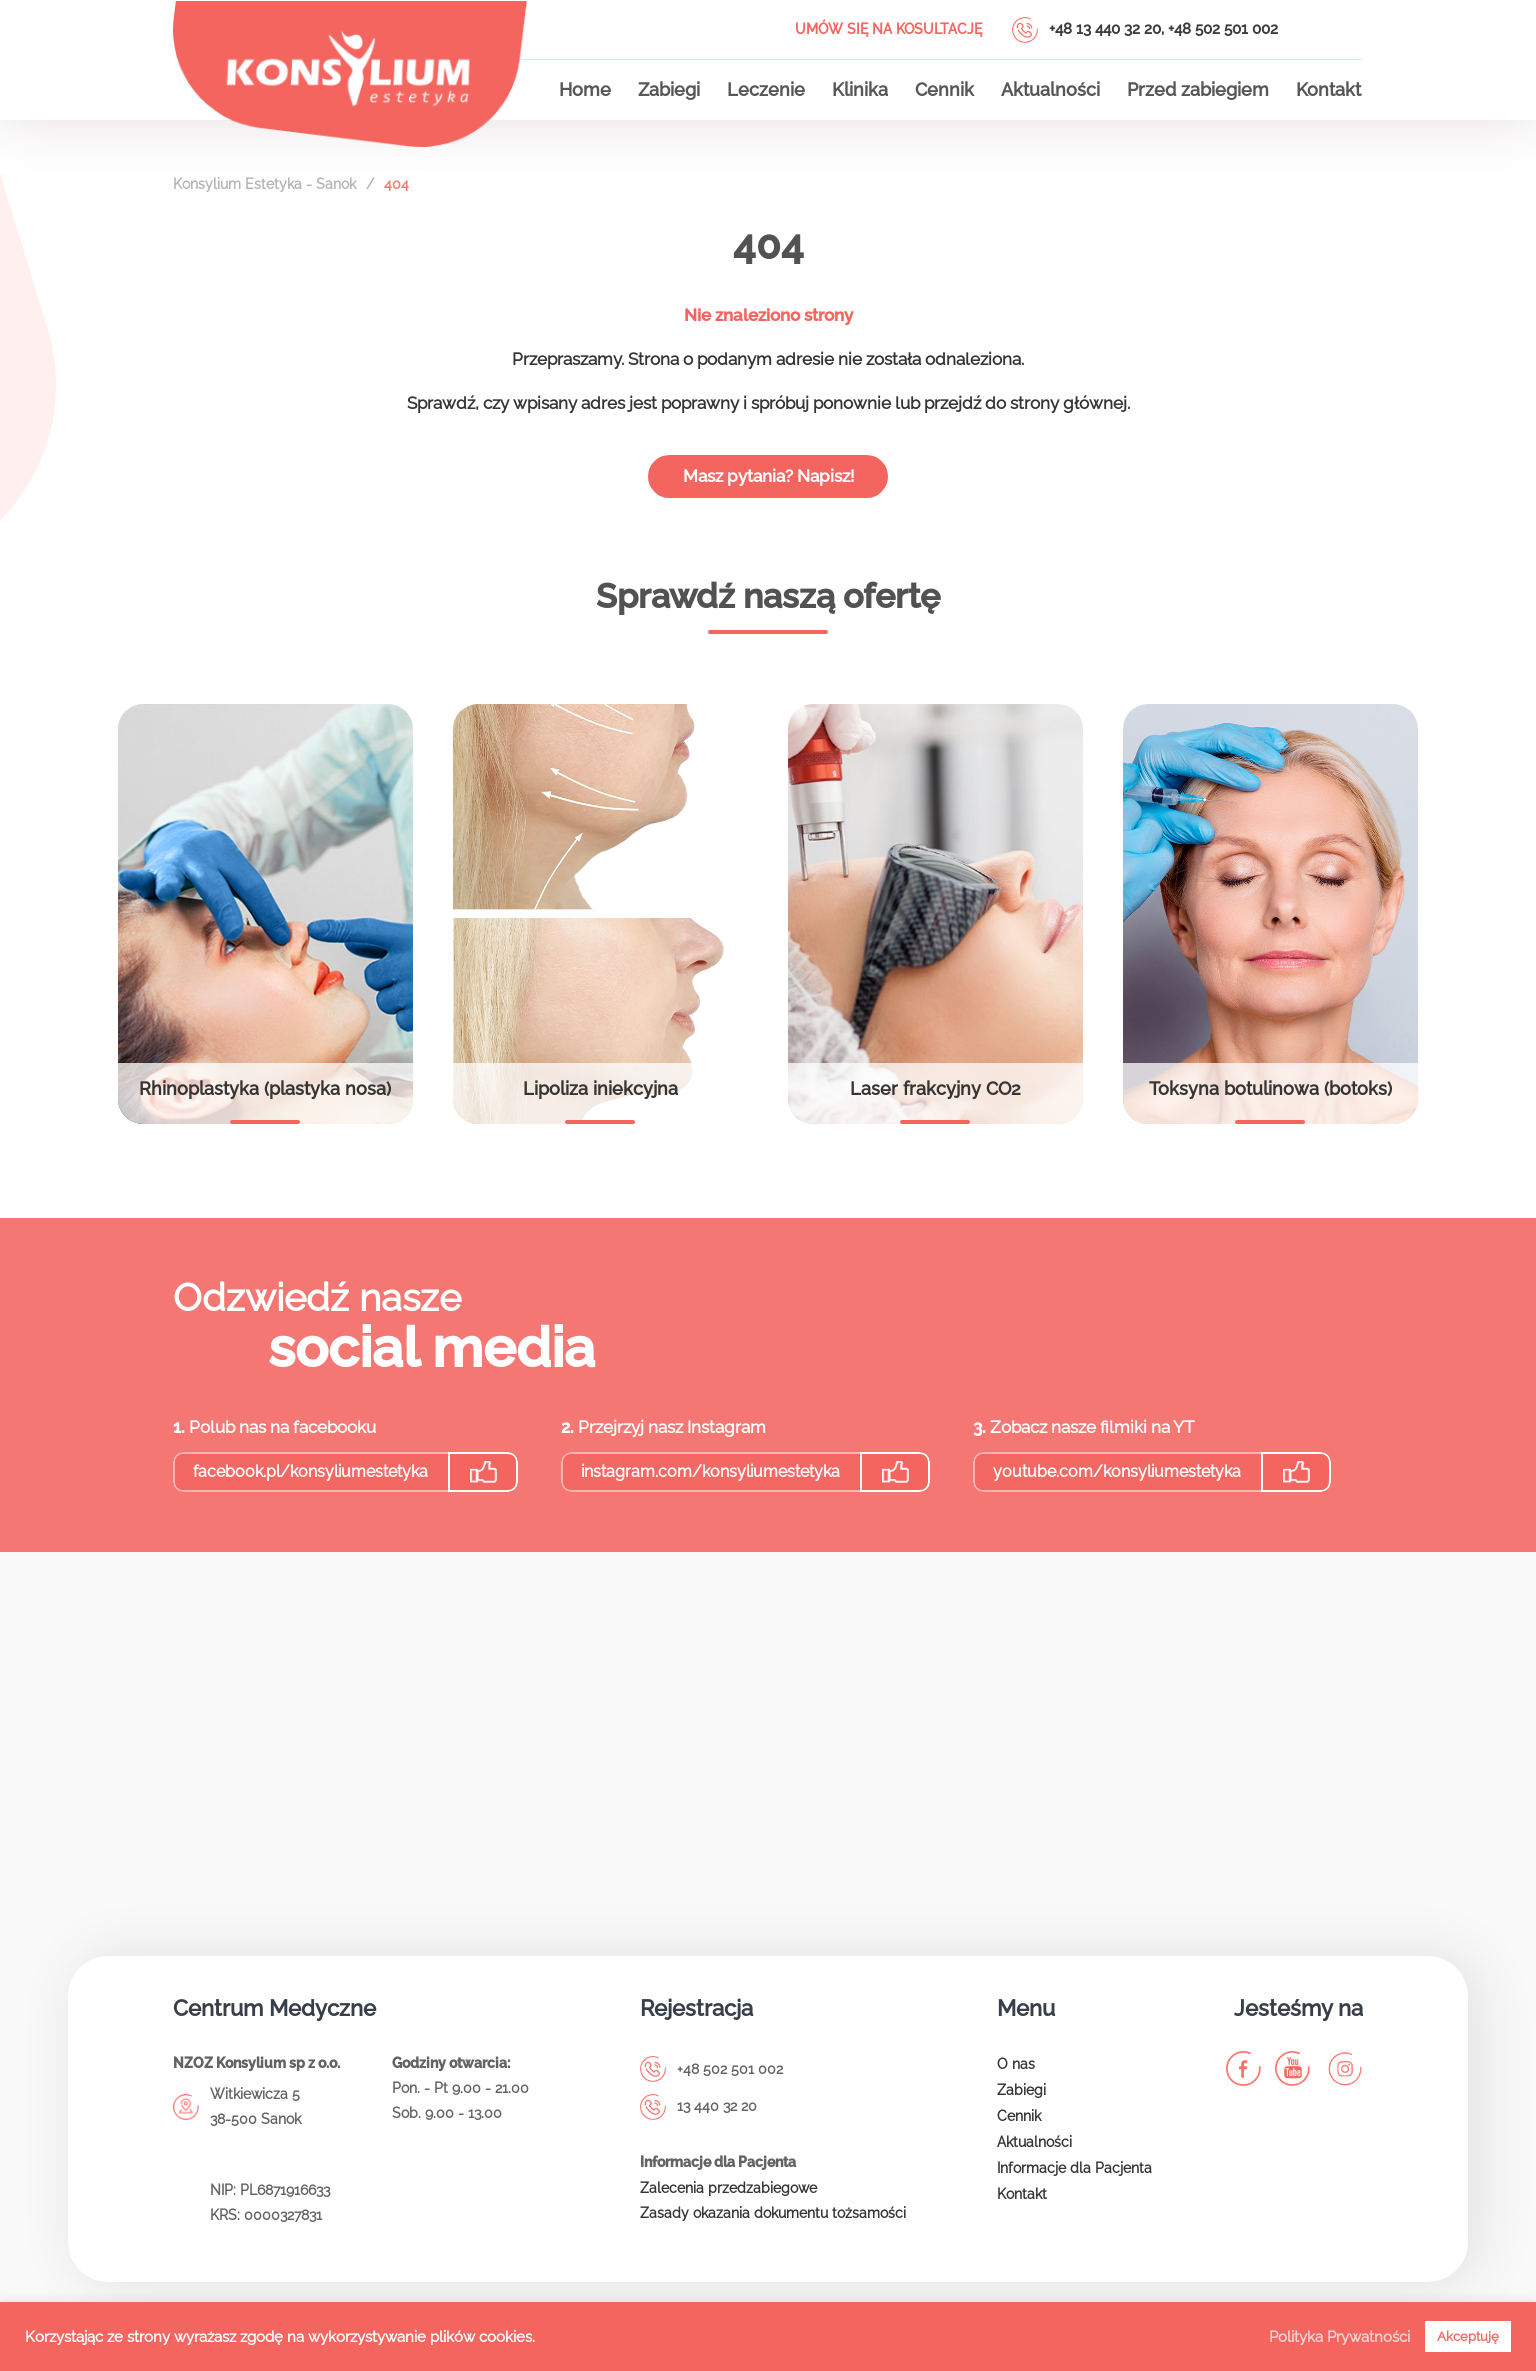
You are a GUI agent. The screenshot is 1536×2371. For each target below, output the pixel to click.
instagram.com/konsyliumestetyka (710, 1478)
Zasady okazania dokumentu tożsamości (773, 2220)
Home (585, 89)
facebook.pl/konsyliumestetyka (310, 1478)
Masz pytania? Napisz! (768, 482)
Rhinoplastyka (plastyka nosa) (265, 1095)
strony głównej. (1070, 409)
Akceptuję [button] (1468, 2336)
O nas (1016, 2071)
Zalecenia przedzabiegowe (728, 2194)
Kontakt (1328, 89)
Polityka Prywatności (1339, 2336)
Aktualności (1050, 89)
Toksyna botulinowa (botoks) (1270, 1095)
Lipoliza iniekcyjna (600, 1095)
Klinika (860, 89)
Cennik (944, 89)
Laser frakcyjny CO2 (935, 1095)
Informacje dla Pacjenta (1074, 2175)
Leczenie (766, 89)
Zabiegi (669, 89)
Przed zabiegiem (1198, 89)
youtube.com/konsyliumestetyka (1117, 1478)
